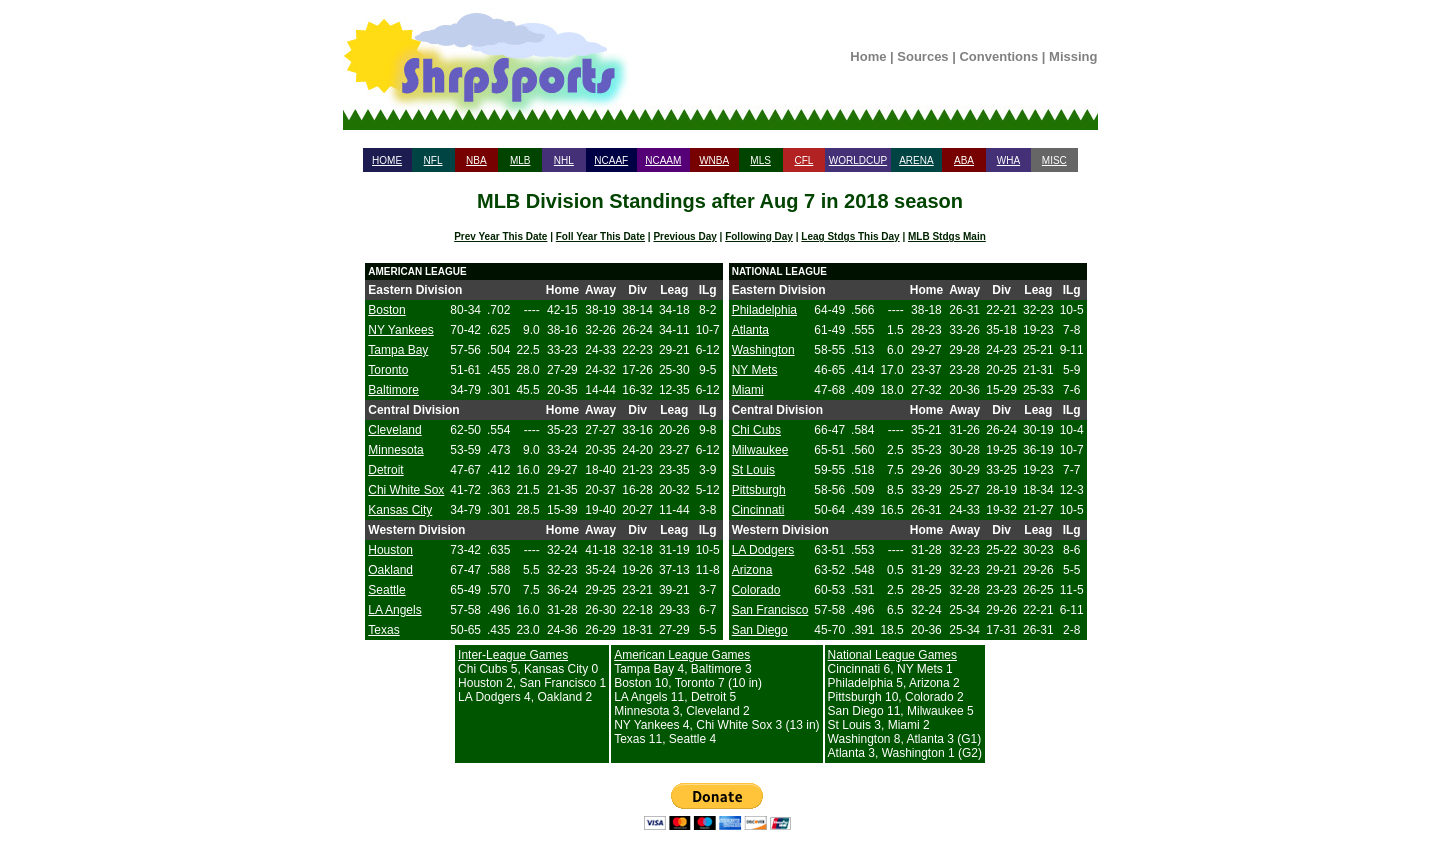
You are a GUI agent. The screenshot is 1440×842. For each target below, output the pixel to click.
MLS (760, 160)
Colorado (756, 590)
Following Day (759, 236)
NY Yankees (400, 330)
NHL (564, 160)
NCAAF (611, 160)
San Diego (760, 630)
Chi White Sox (406, 490)
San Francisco (770, 610)
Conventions (998, 56)
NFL (433, 160)
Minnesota (395, 450)
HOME (387, 160)
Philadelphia (764, 310)
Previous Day (684, 236)
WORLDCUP (858, 160)
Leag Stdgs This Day (850, 236)
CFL (803, 160)
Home (868, 56)
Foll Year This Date (600, 236)
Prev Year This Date (500, 236)
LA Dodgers (763, 550)
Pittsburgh (759, 490)
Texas (383, 630)
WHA (1008, 160)
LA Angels (394, 610)
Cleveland (394, 430)
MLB (520, 160)
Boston (386, 310)
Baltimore (393, 390)
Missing (1073, 56)
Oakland (390, 570)
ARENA (916, 160)
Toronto (388, 370)
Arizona (752, 570)
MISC (1054, 160)
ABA (964, 160)
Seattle (386, 590)
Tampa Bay (398, 350)
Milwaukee (760, 450)
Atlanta (750, 330)
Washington (763, 350)
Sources (922, 56)
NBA (476, 160)
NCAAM (663, 160)
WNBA (714, 160)
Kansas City (400, 510)
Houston (390, 550)
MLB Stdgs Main (947, 236)
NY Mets (755, 370)
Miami (748, 390)
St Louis (753, 470)
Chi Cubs (756, 430)
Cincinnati (758, 510)
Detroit (385, 470)
